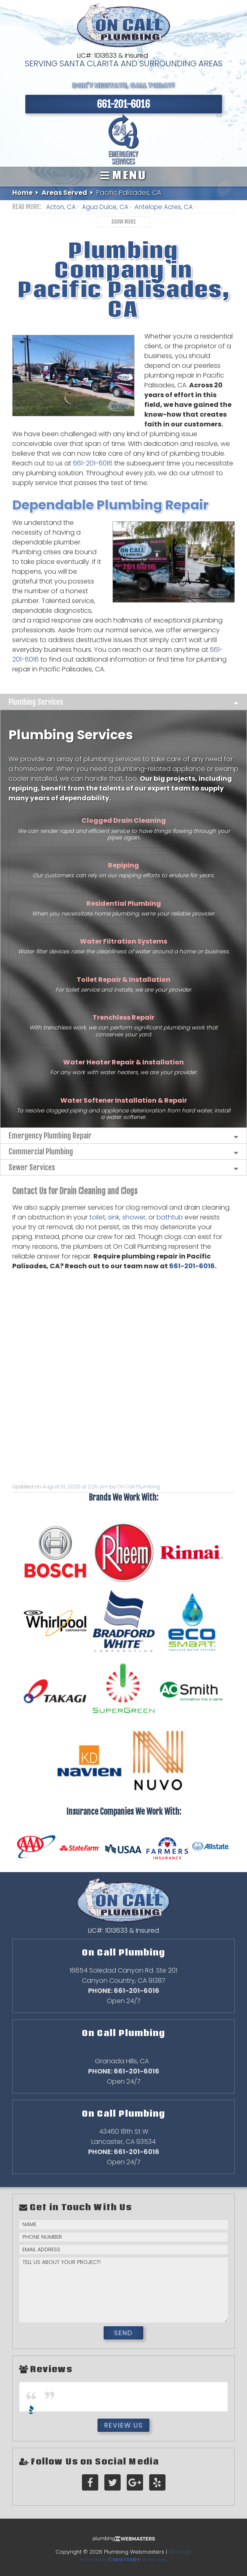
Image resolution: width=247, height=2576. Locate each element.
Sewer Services (32, 1167)
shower (134, 1217)
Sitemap (180, 2551)
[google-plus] (135, 2482)
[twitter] (112, 2482)
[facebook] (90, 2482)
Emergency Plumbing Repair (50, 1135)
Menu (123, 175)
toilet (97, 1217)
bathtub (170, 1217)
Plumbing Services (36, 701)
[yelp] (157, 2482)
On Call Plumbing (138, 1486)
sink (113, 1217)
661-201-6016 (93, 463)
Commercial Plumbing (41, 1151)
